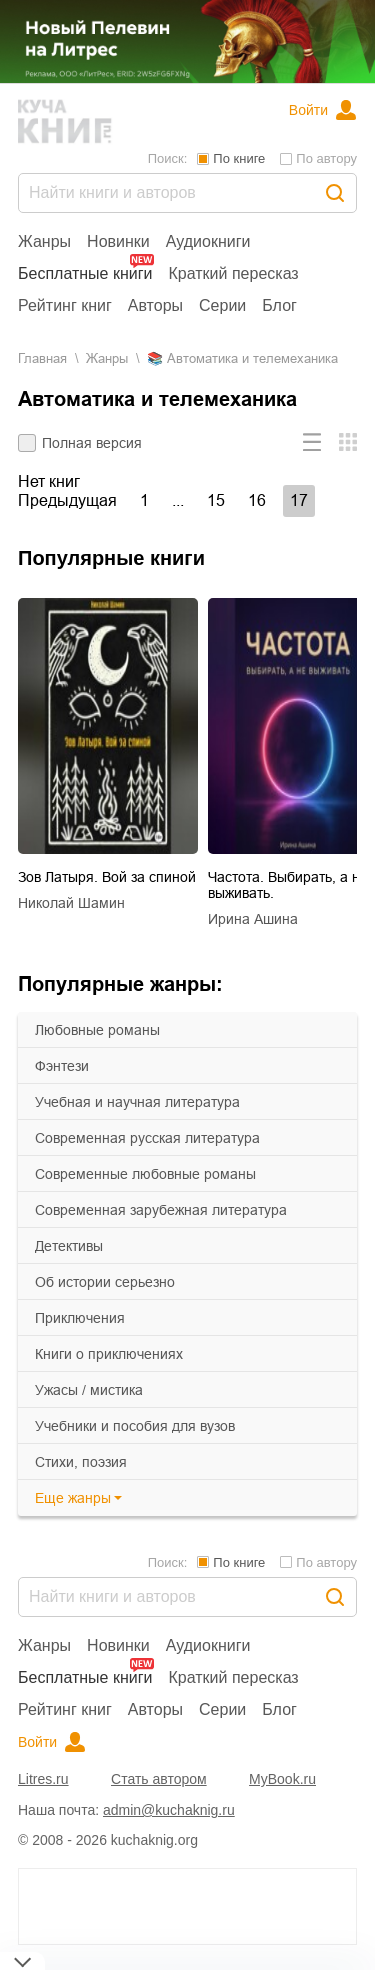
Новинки (118, 241)
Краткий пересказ (234, 273)
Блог (279, 305)
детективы (69, 1246)
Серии (222, 305)
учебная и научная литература (137, 1102)
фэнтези (62, 1066)
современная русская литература (147, 1138)
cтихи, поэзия (81, 1462)
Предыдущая (67, 500)
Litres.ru (43, 1779)
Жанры (44, 241)
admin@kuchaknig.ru (169, 1810)
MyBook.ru (282, 1779)
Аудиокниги (208, 241)
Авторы (155, 305)
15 (216, 500)
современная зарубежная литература (161, 1210)
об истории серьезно (105, 1282)
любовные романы (97, 1030)
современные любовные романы (145, 1174)
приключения (80, 1318)
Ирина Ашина (253, 919)
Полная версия (92, 443)
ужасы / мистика (89, 1390)
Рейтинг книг (65, 305)
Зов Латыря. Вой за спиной (107, 877)
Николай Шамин (71, 903)
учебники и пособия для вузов (135, 1426)
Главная (42, 358)
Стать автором (159, 1779)
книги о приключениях (109, 1354)
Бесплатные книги (85, 273)
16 (257, 500)
